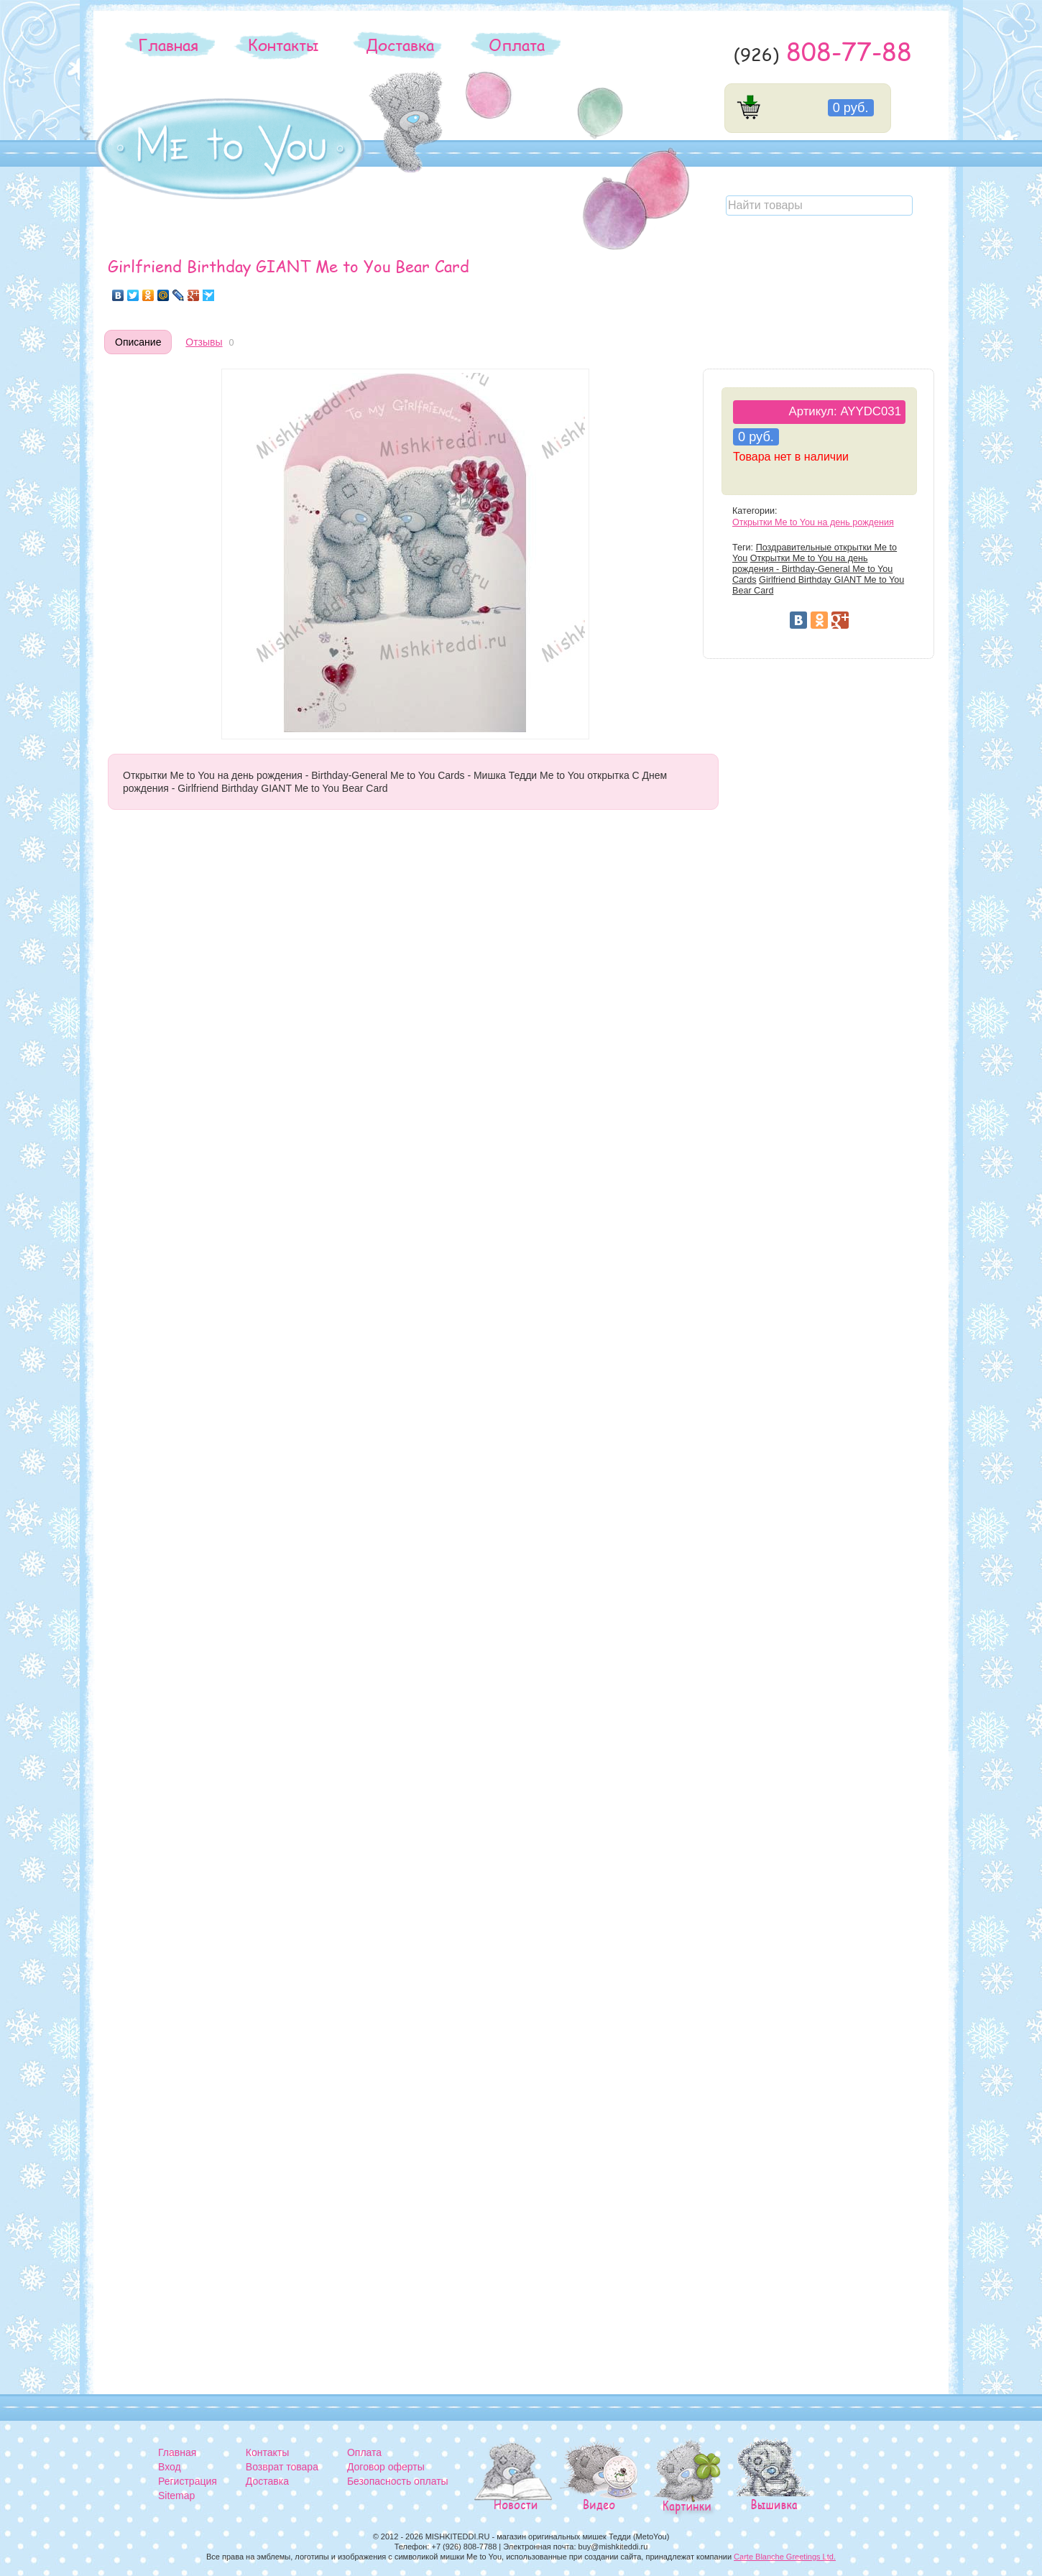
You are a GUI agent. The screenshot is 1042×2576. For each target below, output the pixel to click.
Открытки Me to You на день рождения (813, 522)
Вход (169, 2467)
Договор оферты (386, 2467)
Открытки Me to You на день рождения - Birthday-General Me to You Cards (812, 569)
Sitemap (176, 2495)
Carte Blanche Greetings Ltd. (785, 2556)
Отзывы (203, 342)
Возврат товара (282, 2467)
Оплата (517, 44)
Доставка (400, 44)
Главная (168, 44)
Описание (138, 342)
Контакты (283, 44)
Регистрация (187, 2481)
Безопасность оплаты (397, 2481)
